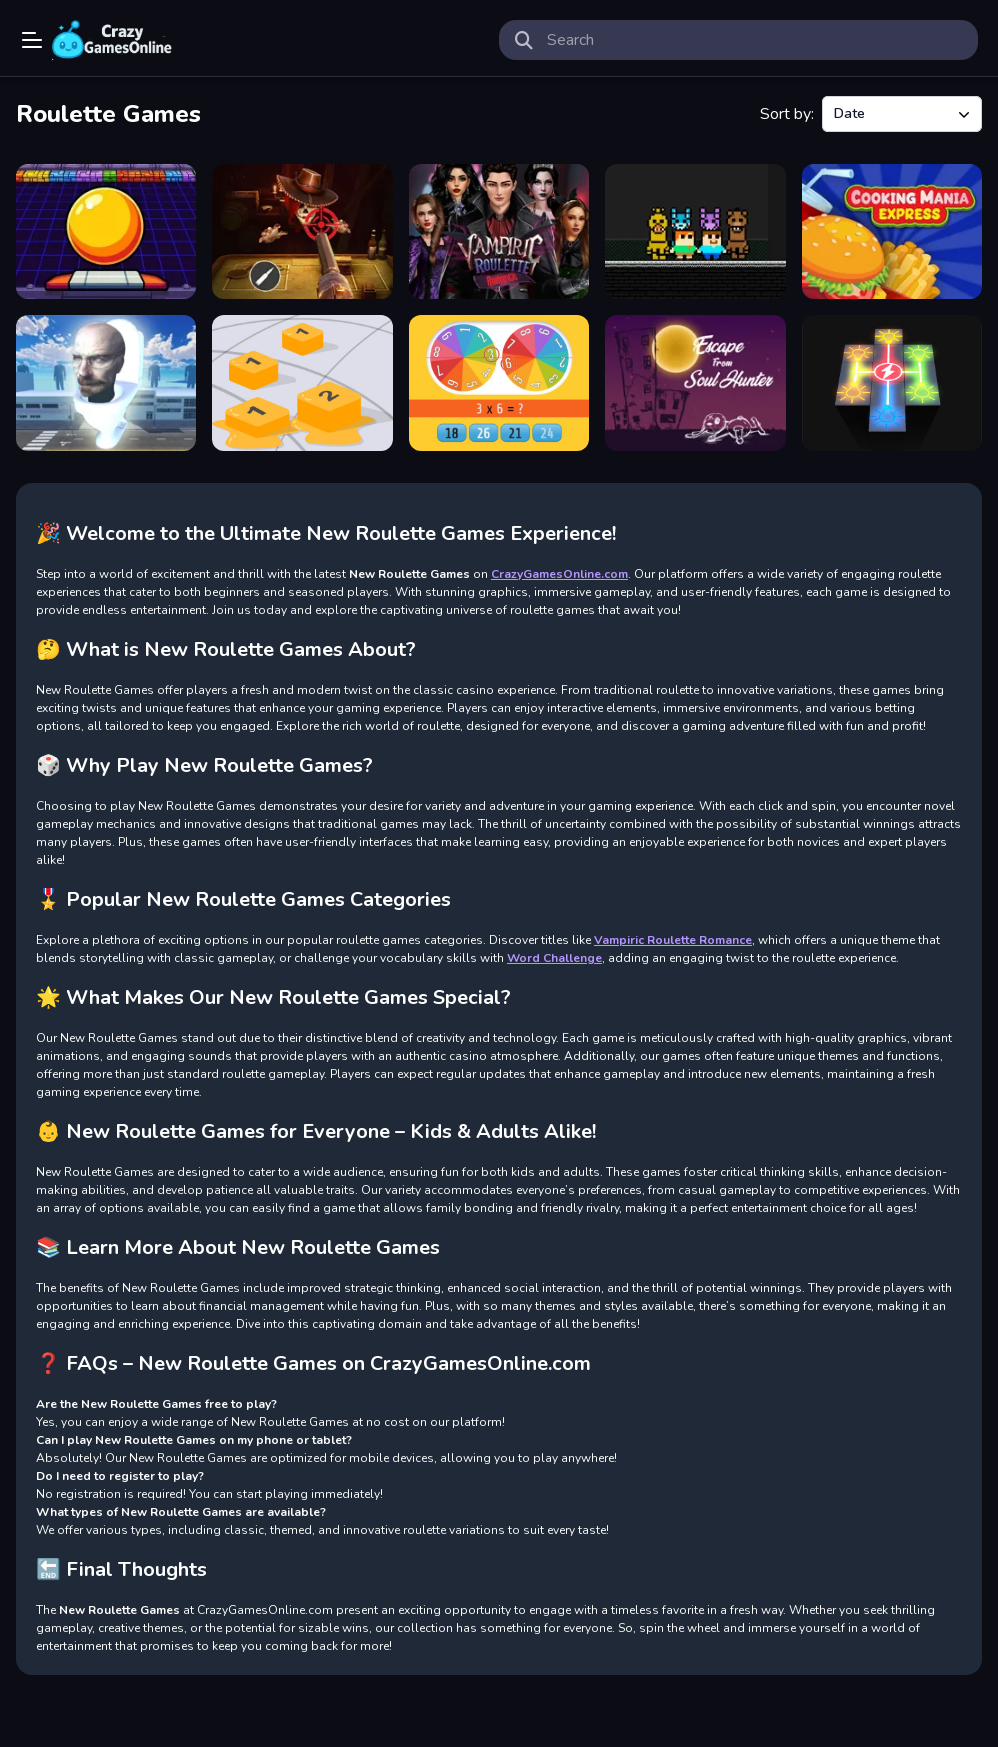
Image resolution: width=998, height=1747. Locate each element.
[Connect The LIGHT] (892, 382)
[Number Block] (302, 382)
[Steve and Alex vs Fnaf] (695, 231)
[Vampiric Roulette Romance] (499, 231)
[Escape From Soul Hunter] (695, 382)
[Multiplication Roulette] (499, 382)
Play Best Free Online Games (112, 40)
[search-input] (754, 40)
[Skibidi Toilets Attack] (106, 382)
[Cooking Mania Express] (892, 231)
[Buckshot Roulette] (302, 231)
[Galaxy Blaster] (106, 231)
